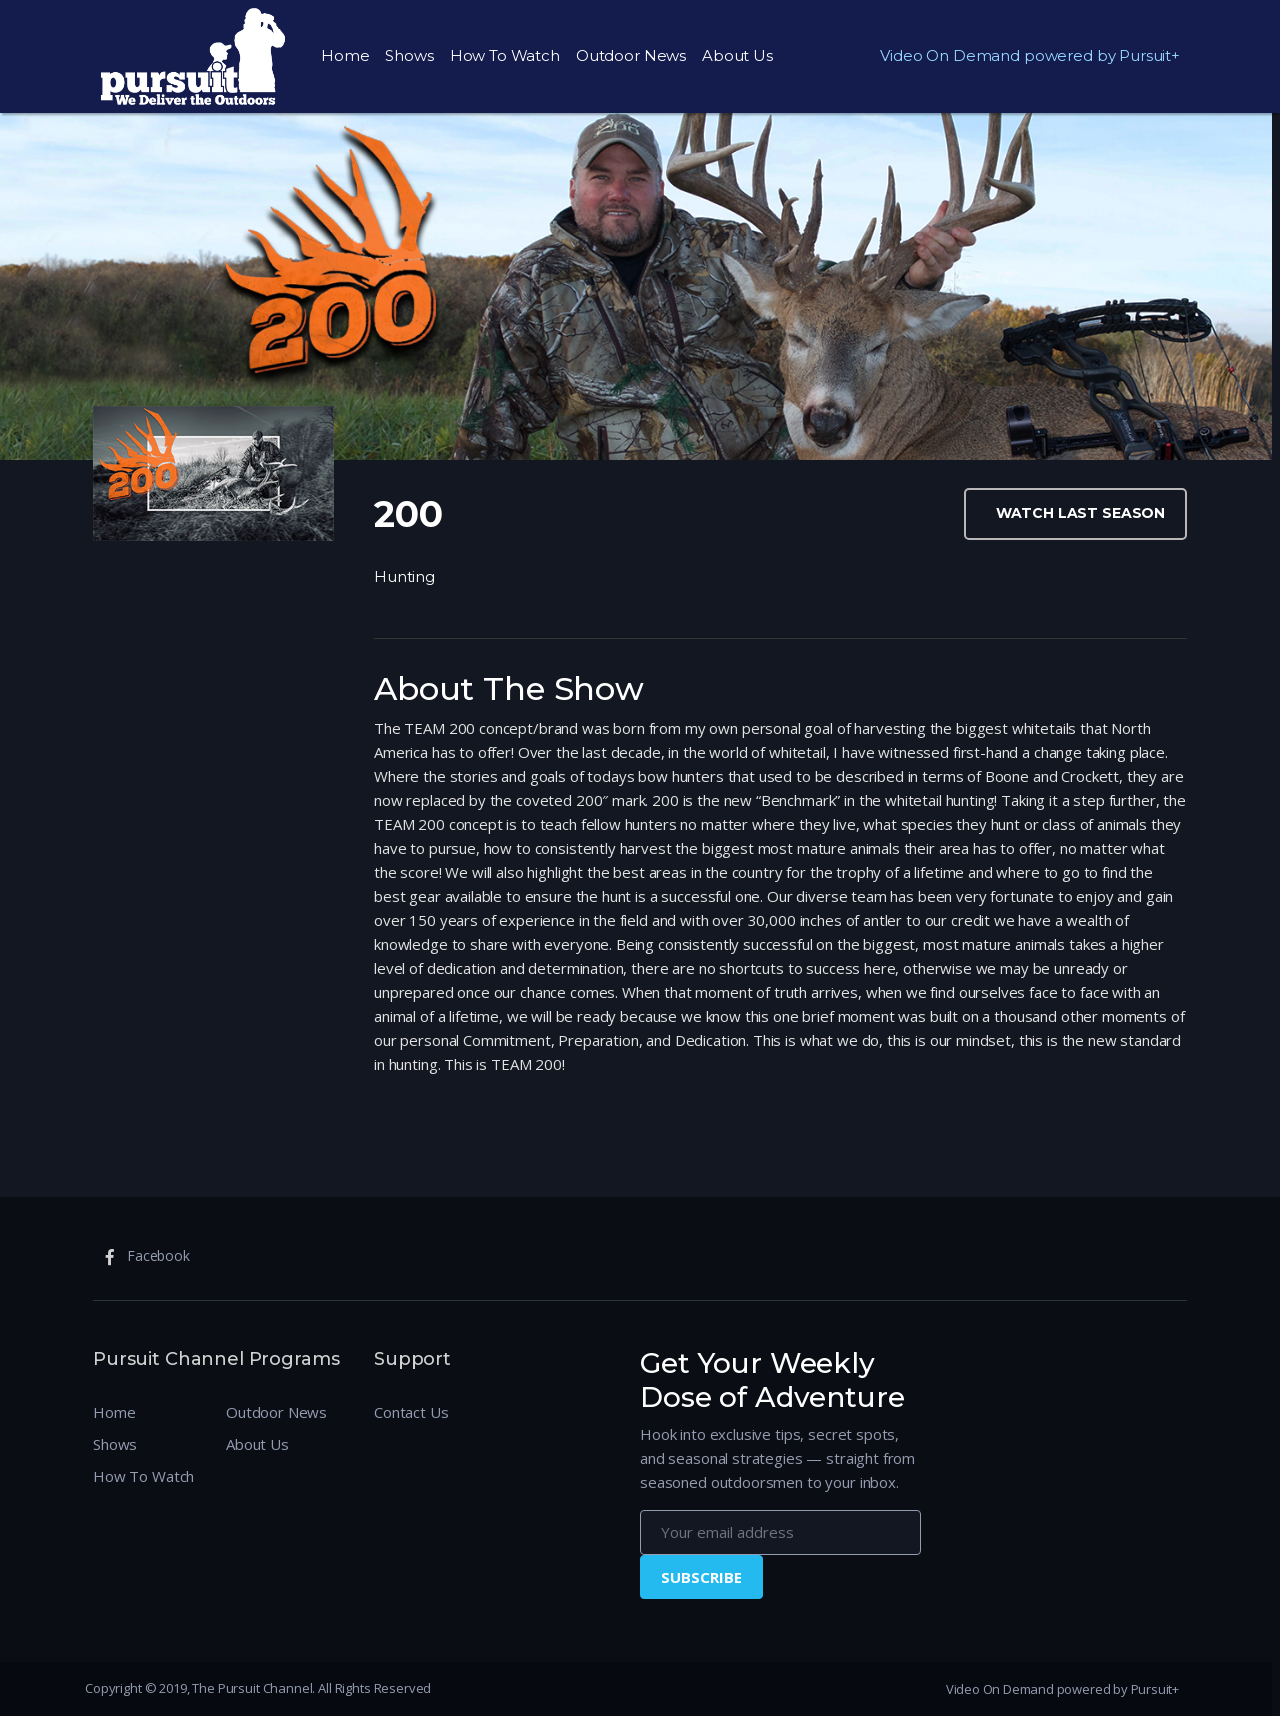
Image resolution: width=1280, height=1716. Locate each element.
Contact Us (411, 1412)
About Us (737, 55)
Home (345, 55)
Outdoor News (631, 55)
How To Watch (505, 55)
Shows (409, 55)
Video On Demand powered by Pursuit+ (1030, 55)
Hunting (404, 576)
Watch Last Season (1080, 513)
